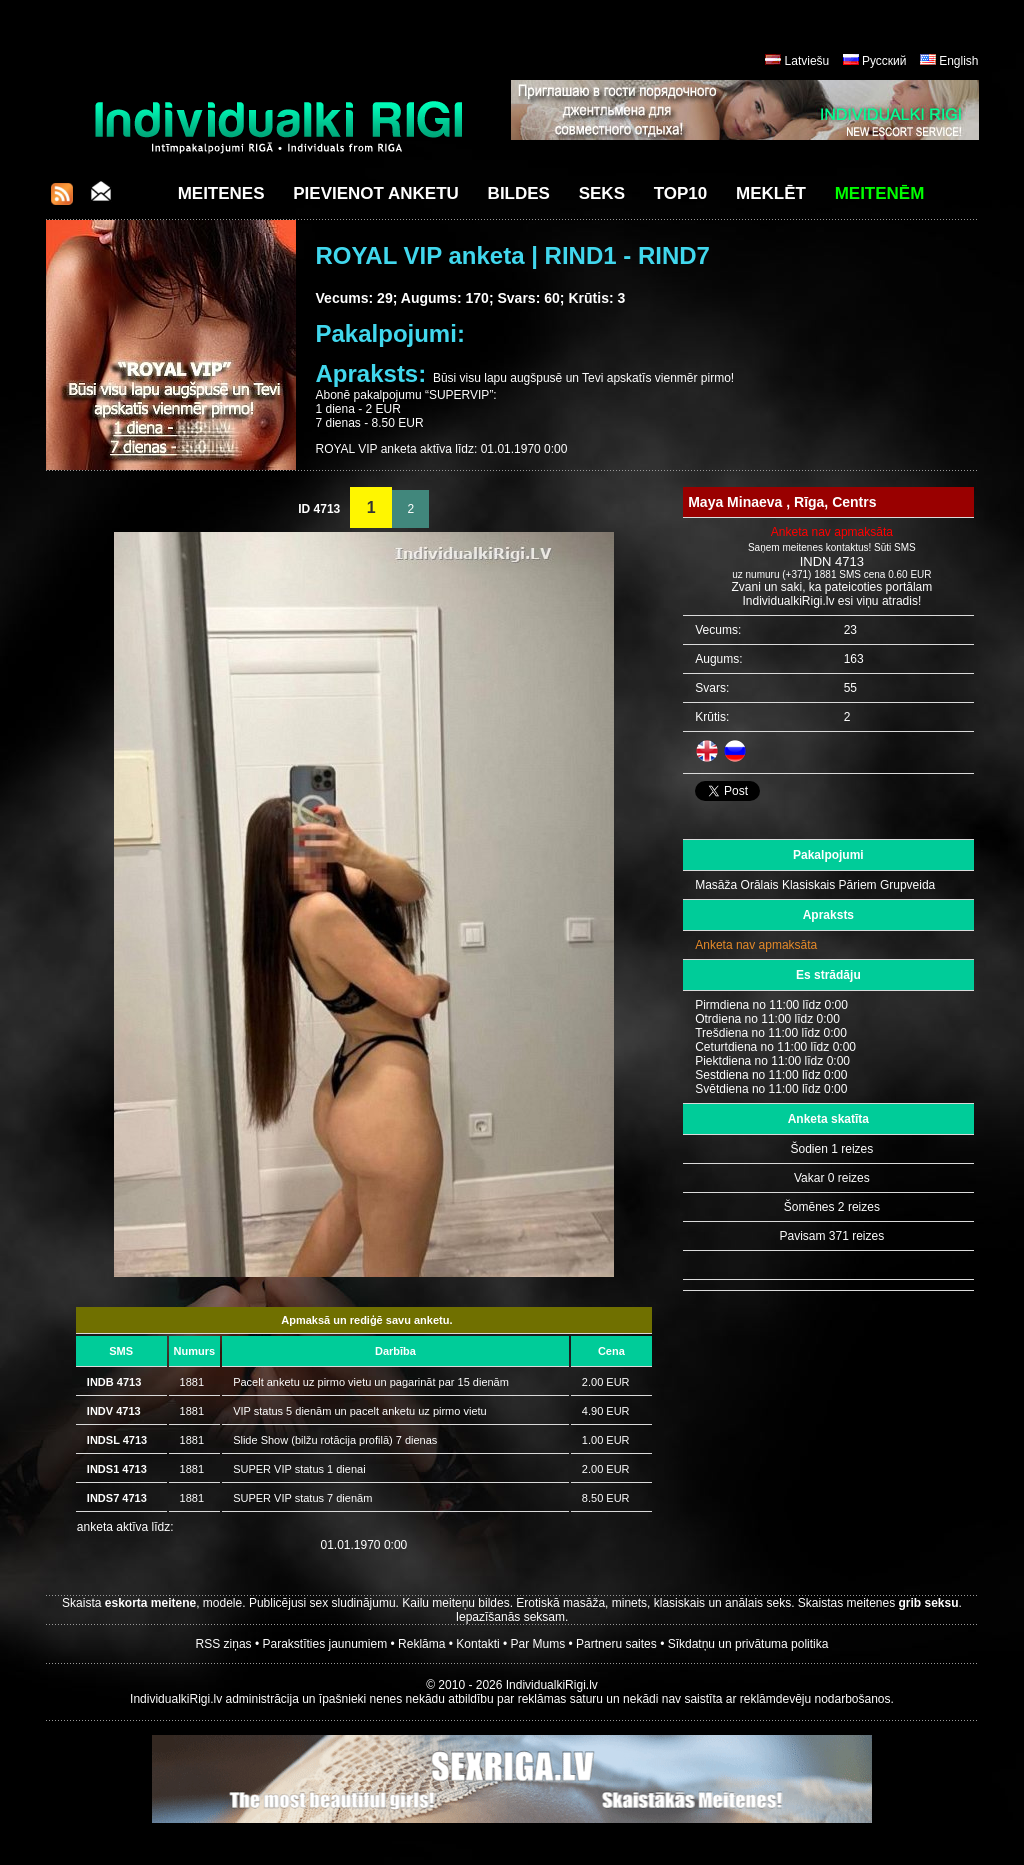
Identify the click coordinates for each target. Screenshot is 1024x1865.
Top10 (681, 193)
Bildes (519, 193)
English (958, 61)
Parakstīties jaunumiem (324, 1644)
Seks (602, 193)
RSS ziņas (224, 1644)
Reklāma (421, 1644)
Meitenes (221, 193)
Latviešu (807, 61)
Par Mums (538, 1644)
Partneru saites (616, 1644)
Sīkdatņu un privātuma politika (748, 1644)
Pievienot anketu (376, 193)
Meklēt (771, 193)
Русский (884, 61)
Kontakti (477, 1644)
